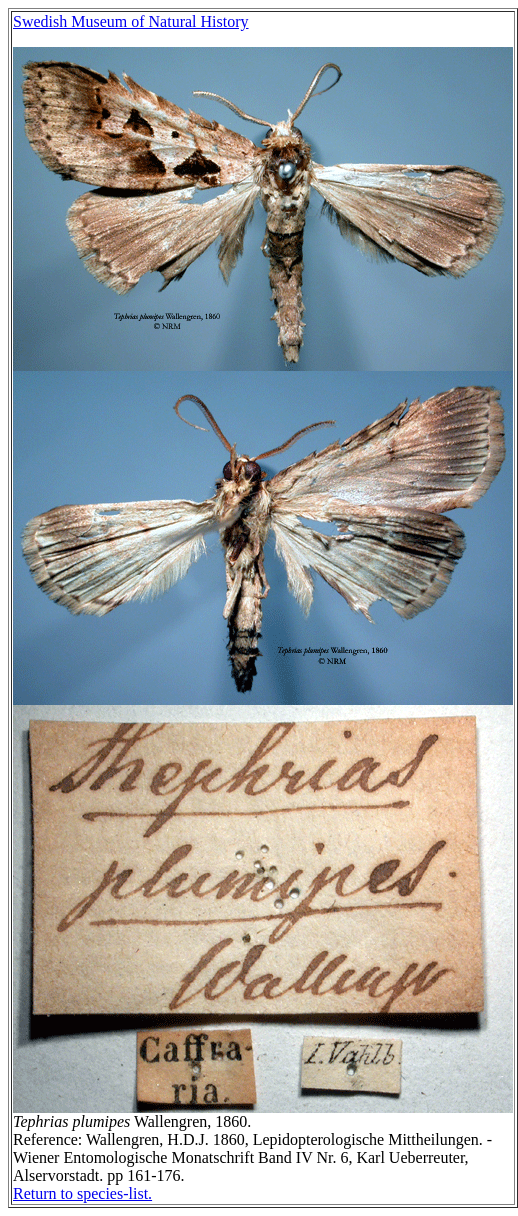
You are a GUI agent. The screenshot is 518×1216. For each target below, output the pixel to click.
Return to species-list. (82, 1193)
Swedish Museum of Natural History (131, 21)
